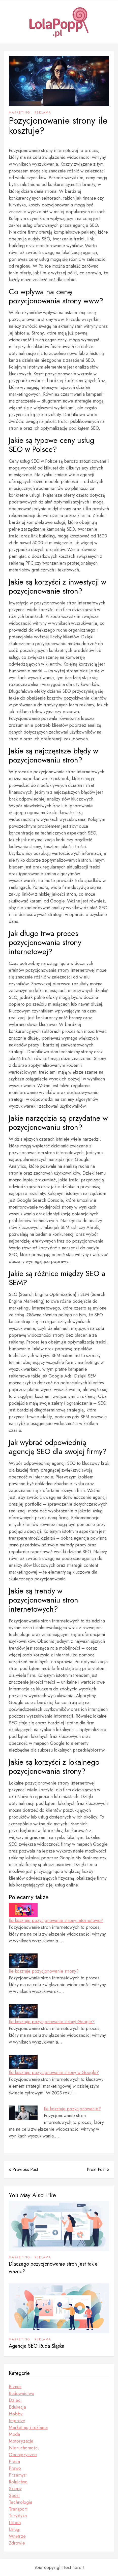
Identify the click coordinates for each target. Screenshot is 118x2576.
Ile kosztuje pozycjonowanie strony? (44, 1971)
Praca (14, 2461)
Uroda (15, 2522)
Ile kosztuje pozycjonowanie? (72, 2109)
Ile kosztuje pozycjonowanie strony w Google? (54, 2072)
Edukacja (17, 2407)
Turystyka (18, 2516)
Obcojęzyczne (23, 2454)
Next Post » (98, 2169)
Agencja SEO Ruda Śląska (36, 2346)
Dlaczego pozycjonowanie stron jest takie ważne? (53, 2267)
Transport (18, 2509)
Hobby (15, 2414)
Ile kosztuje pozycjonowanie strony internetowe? (56, 1920)
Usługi (14, 2529)
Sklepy (15, 2488)
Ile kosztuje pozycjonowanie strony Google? (52, 2021)
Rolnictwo (18, 2482)
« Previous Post (23, 2169)
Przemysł (17, 2475)
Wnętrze (17, 2536)
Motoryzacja (21, 2441)
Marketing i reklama (30, 112)
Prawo (15, 2468)
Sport (14, 2495)
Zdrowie (17, 2543)
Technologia (20, 2502)
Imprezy (17, 2420)
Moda (14, 2434)
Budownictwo (21, 2393)
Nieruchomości (24, 2448)
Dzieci (15, 2400)
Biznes (15, 2386)
